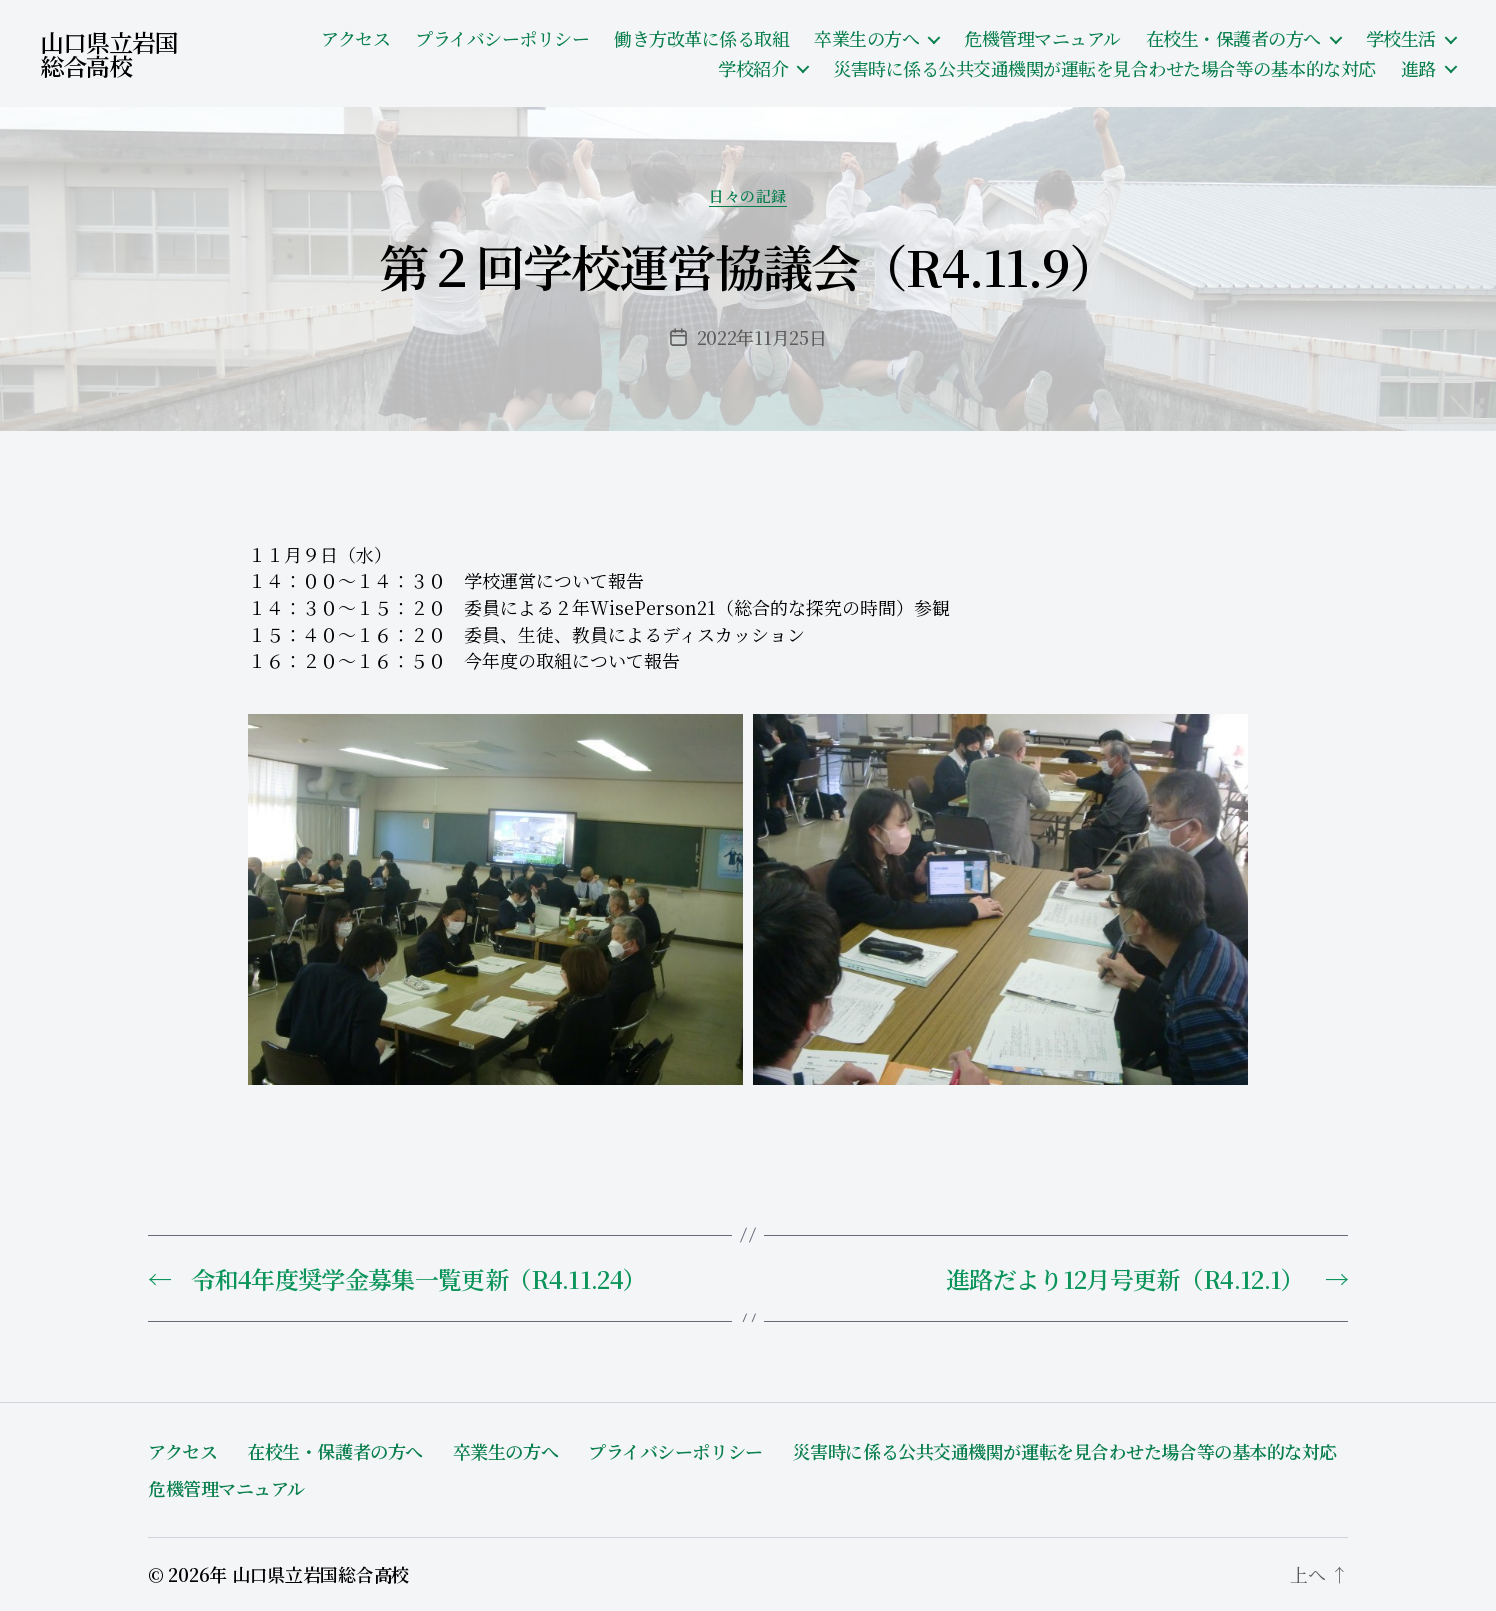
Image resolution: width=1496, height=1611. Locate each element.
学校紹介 (753, 69)
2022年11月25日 (762, 337)
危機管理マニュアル (1042, 39)
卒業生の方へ (866, 39)
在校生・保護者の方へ (1233, 39)
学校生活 (1401, 39)
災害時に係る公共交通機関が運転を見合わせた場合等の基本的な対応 (1104, 69)
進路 (1418, 69)
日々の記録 (748, 196)
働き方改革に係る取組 (701, 39)
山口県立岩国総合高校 (109, 54)
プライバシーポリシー (502, 39)
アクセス (355, 39)
